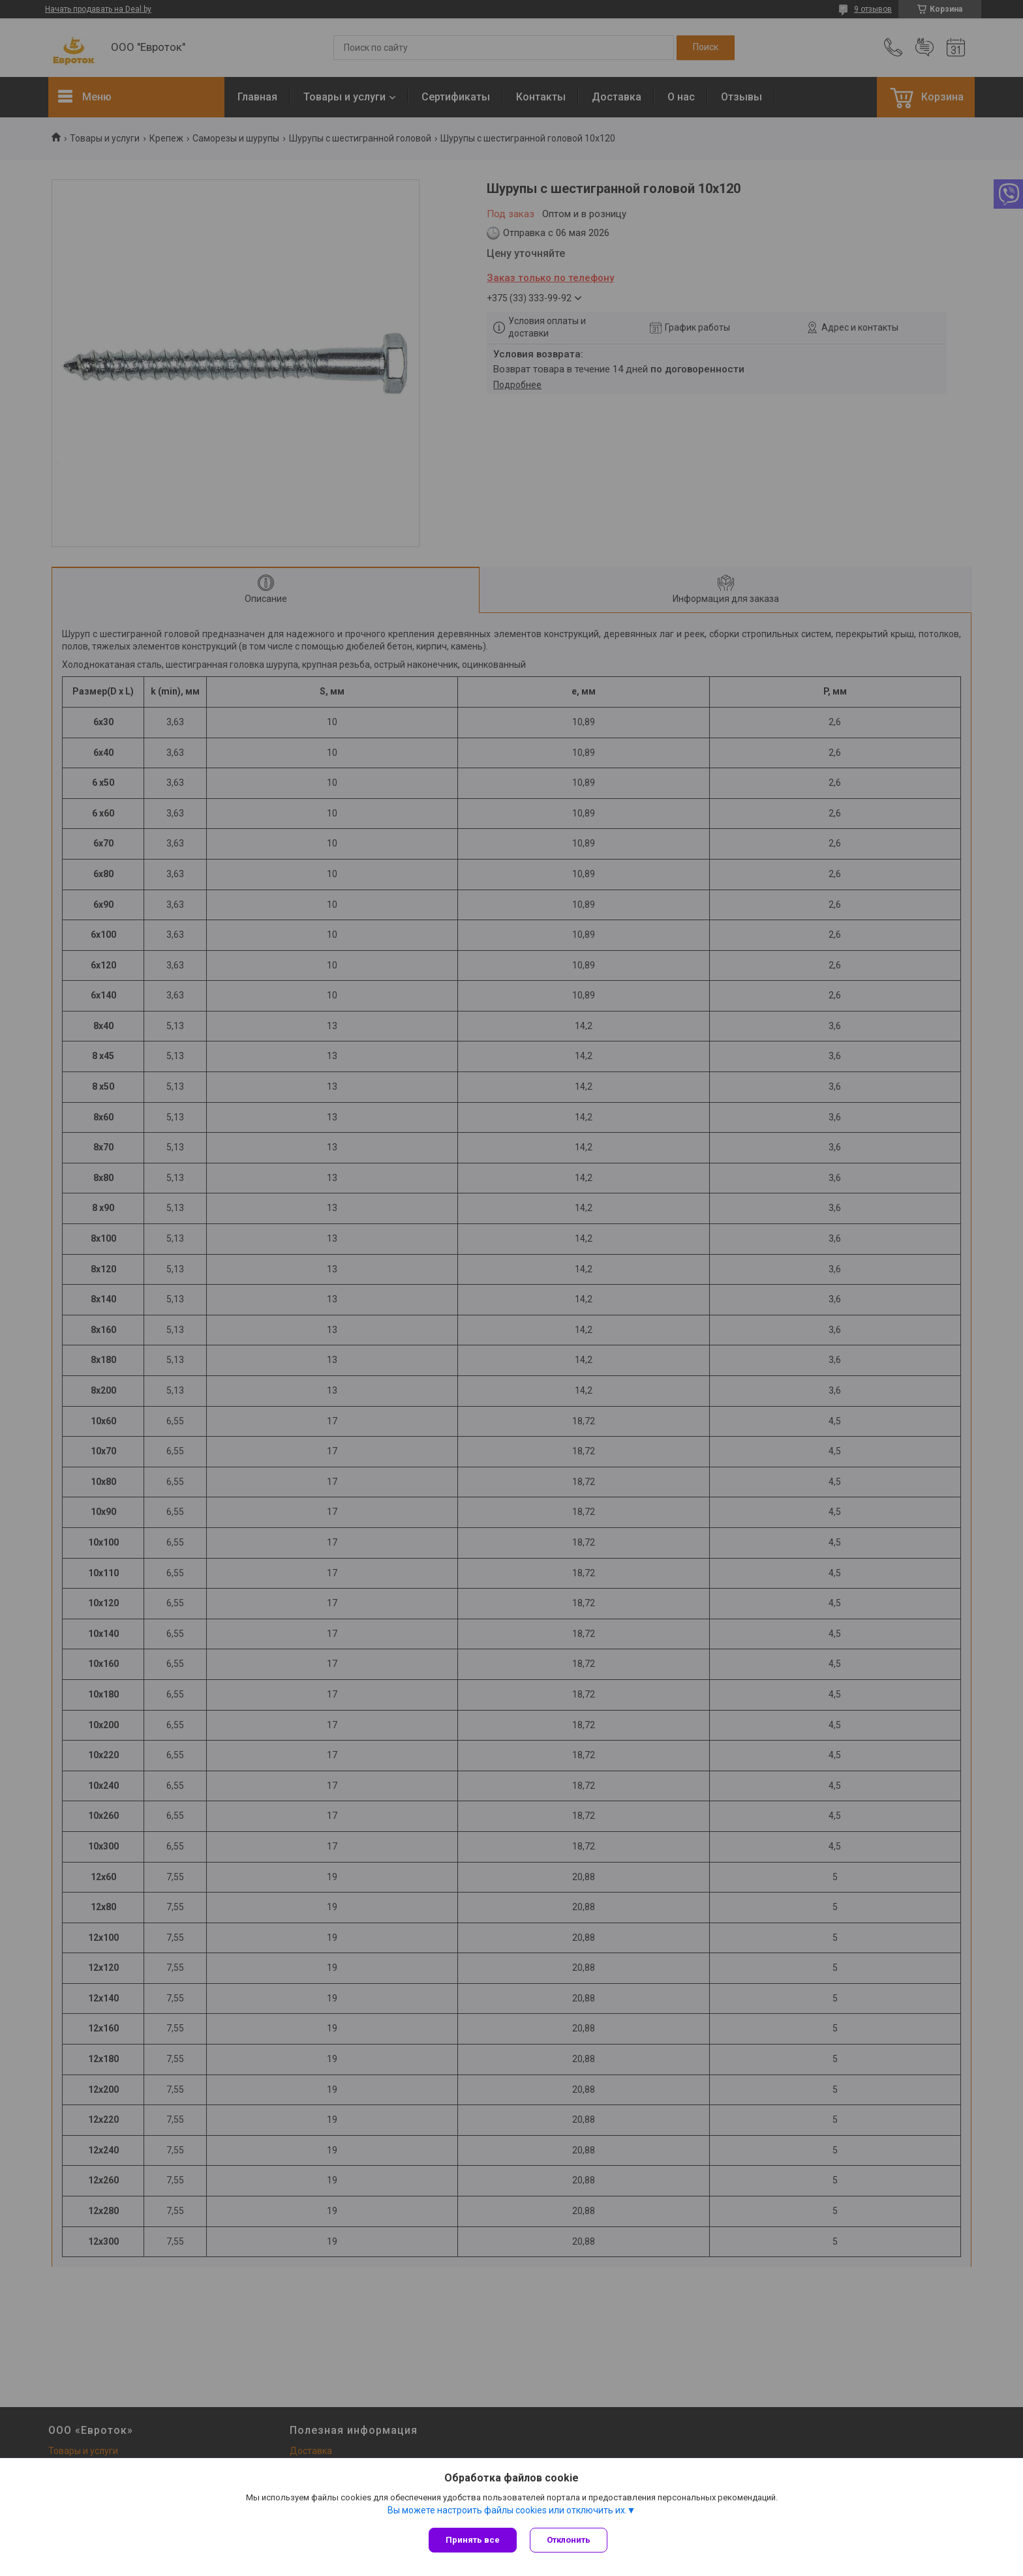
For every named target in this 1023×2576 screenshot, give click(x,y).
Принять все (473, 2540)
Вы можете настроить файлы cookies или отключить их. (507, 2510)
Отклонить (568, 2540)
